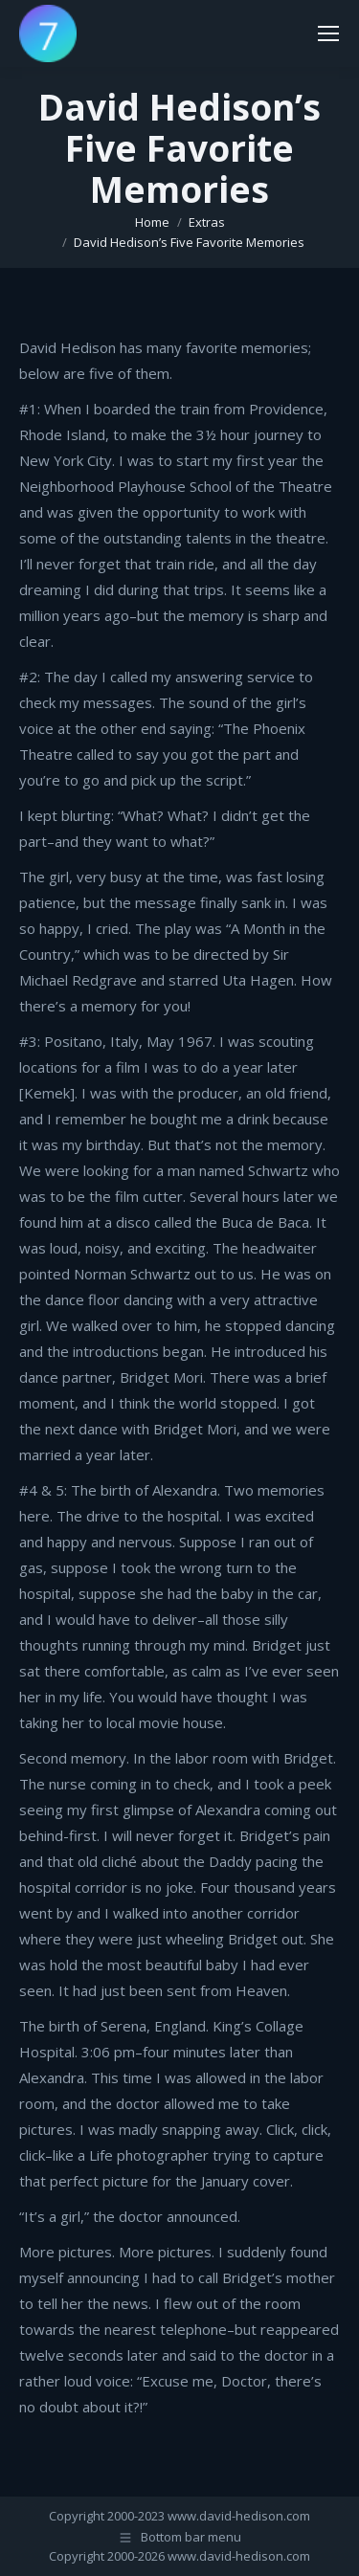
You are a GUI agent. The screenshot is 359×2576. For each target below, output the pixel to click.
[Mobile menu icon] (328, 33)
